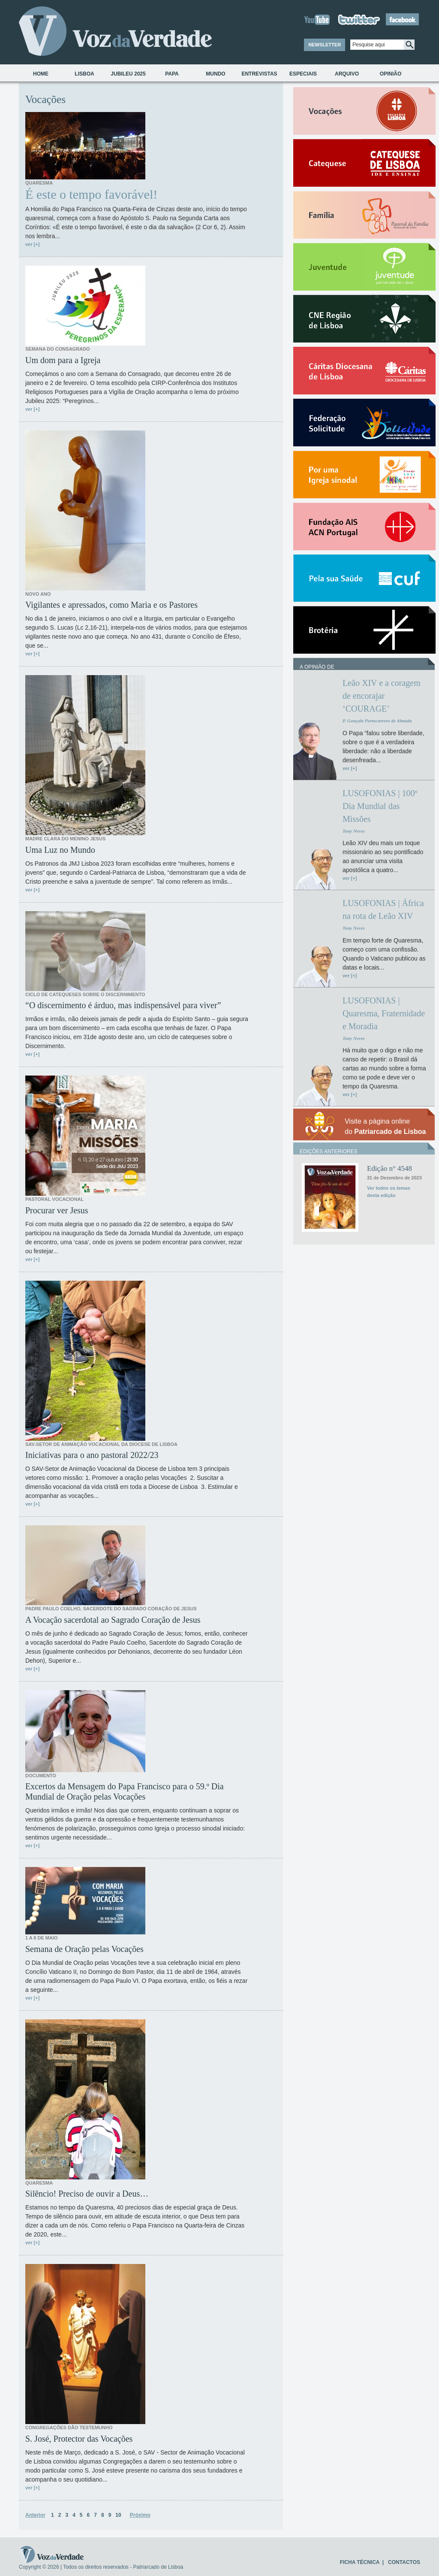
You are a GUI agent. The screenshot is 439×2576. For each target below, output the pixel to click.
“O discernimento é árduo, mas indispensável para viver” (123, 1005)
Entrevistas (259, 74)
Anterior (35, 2515)
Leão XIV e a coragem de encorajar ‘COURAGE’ (382, 695)
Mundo (215, 74)
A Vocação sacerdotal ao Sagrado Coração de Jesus (113, 1619)
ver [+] (32, 244)
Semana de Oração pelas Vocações (84, 1949)
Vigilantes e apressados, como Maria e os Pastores (111, 604)
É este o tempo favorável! (91, 194)
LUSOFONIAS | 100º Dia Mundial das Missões (380, 806)
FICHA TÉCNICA (359, 2562)
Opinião (391, 74)
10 (118, 2515)
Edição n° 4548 (389, 1168)
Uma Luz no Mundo (60, 850)
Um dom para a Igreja (62, 360)
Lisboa (84, 74)
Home (40, 74)
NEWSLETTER (324, 44)
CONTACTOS (404, 2562)
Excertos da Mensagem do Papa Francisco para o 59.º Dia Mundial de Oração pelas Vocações (124, 1791)
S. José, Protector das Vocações (78, 2438)
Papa (172, 74)
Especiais (303, 74)
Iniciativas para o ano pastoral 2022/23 (91, 1455)
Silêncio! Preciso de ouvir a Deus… (86, 2193)
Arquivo (347, 74)
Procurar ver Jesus (56, 1210)
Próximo (140, 2515)
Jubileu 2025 (128, 74)
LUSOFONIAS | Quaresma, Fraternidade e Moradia (384, 1013)
